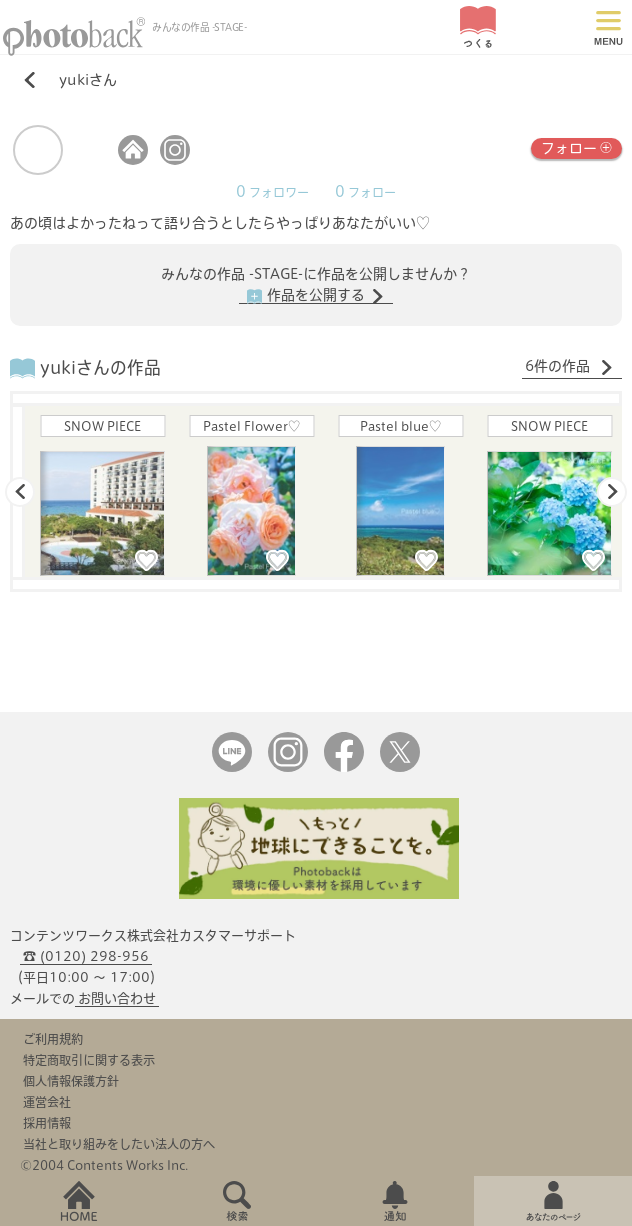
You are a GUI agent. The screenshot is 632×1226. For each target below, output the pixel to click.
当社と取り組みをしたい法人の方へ (119, 1144)
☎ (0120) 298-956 (86, 956)
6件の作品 (569, 367)
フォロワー (272, 192)
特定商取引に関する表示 (89, 1060)
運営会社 (47, 1102)
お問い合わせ (117, 998)
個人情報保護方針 (71, 1081)
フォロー (576, 146)
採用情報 (47, 1123)
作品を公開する (316, 296)
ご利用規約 (53, 1039)
